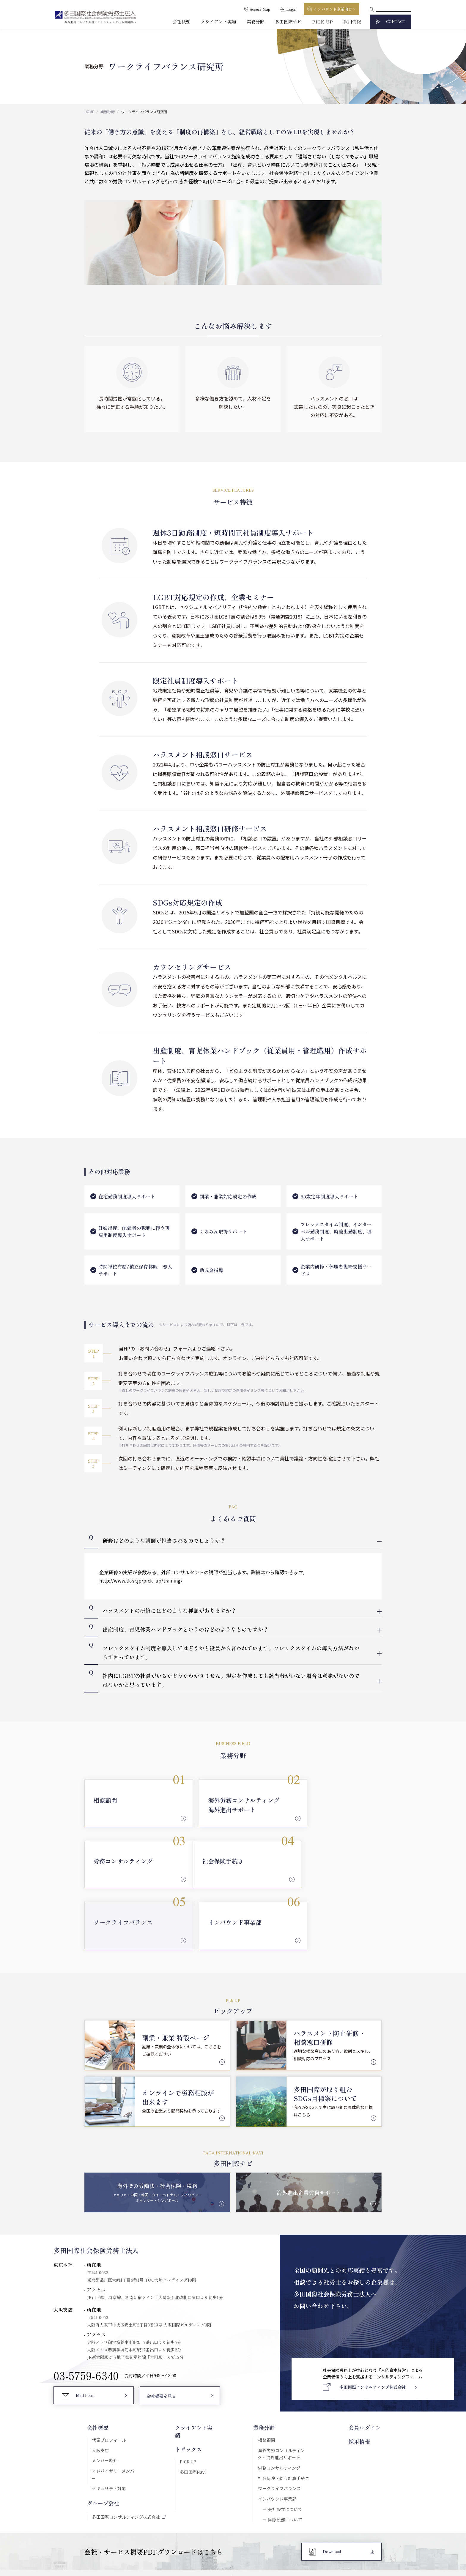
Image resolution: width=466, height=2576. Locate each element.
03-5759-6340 (86, 2316)
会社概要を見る (161, 2337)
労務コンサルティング (279, 2409)
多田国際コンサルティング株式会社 (126, 2451)
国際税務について (285, 2461)
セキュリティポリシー (210, 2520)
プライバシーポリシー (256, 2520)
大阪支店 (100, 2391)
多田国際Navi (192, 2405)
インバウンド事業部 (277, 2440)
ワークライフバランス (279, 2430)
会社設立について (285, 2451)
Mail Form (85, 2337)
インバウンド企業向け (333, 9)
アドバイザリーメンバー (115, 2412)
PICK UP (322, 21)
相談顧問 (266, 2380)
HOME (89, 111)
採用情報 (352, 21)
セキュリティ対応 (108, 2422)
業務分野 (256, 21)
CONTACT (395, 22)
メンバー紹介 (104, 2402)
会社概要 (181, 21)
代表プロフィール (109, 2380)
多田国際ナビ (288, 21)
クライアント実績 (218, 21)
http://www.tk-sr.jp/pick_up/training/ (140, 1580)
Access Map (260, 9)
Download (332, 2494)
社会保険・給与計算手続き (284, 2419)
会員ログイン (366, 2368)
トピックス (187, 2382)
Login (291, 9)
